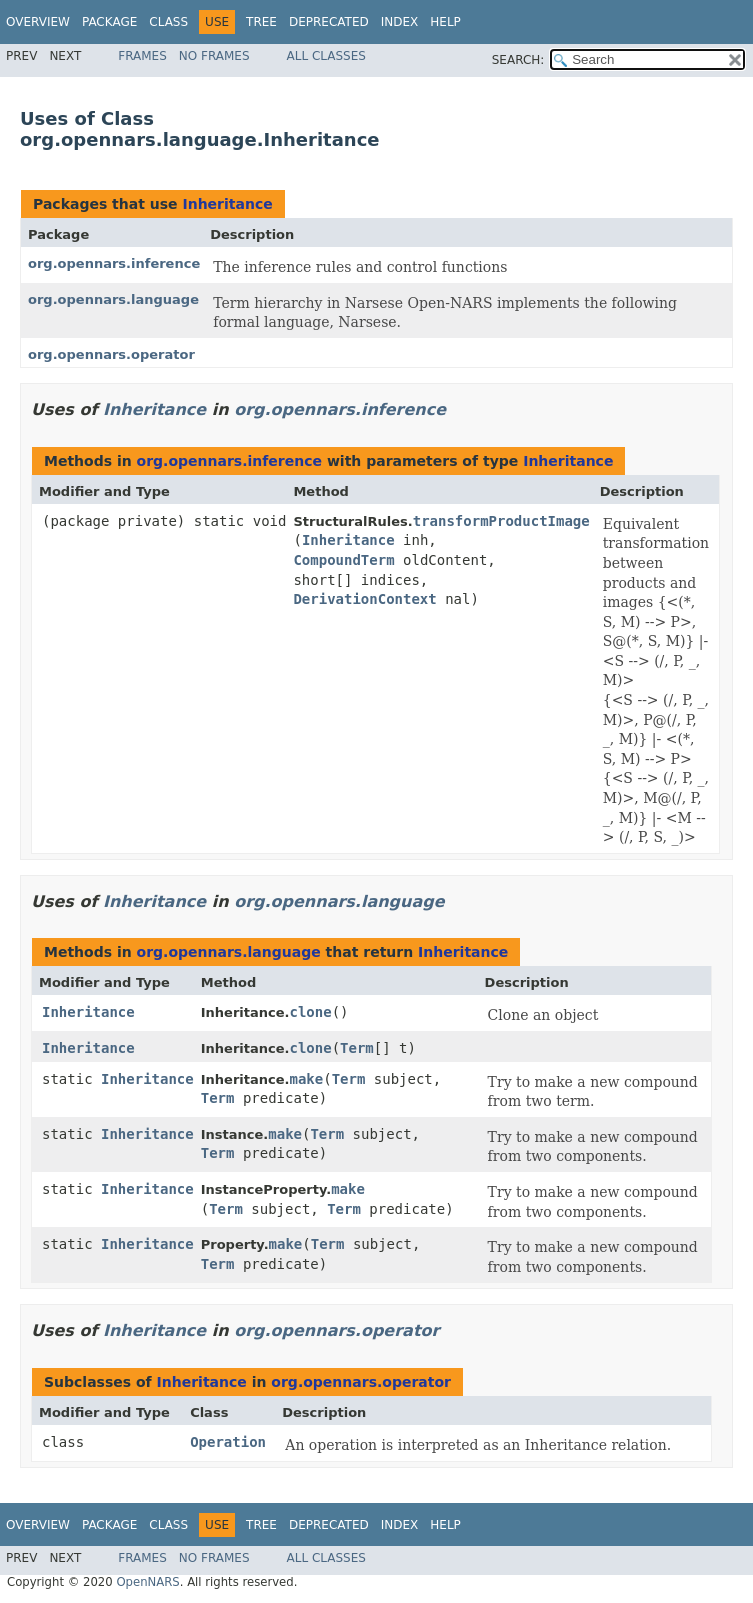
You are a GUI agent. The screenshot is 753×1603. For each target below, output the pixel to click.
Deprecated (329, 22)
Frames (142, 56)
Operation (228, 1442)
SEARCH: (518, 60)
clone (310, 1012)
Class (168, 22)
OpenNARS (147, 1582)
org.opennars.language (113, 299)
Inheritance (227, 204)
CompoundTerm (343, 560)
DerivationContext (364, 599)
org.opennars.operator (111, 354)
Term (357, 1048)
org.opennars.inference (114, 263)
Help (445, 22)
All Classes (326, 56)
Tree (261, 22)
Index (400, 22)
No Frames (214, 56)
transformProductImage (501, 521)
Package (109, 22)
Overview (38, 22)
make (306, 1079)
